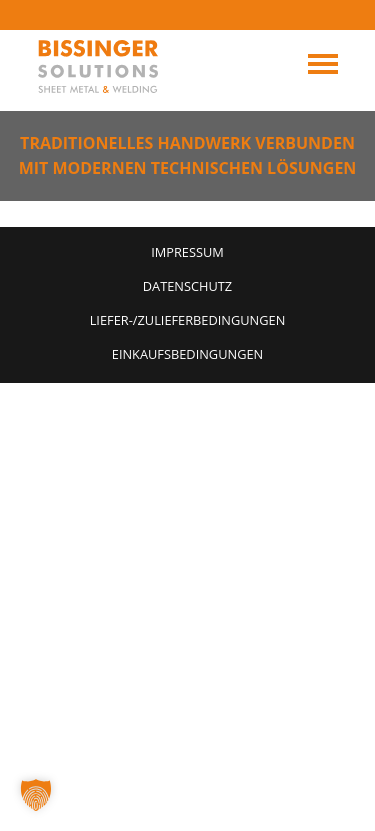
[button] (36, 795)
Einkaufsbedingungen (187, 354)
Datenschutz (187, 286)
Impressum (187, 252)
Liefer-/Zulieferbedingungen (188, 320)
